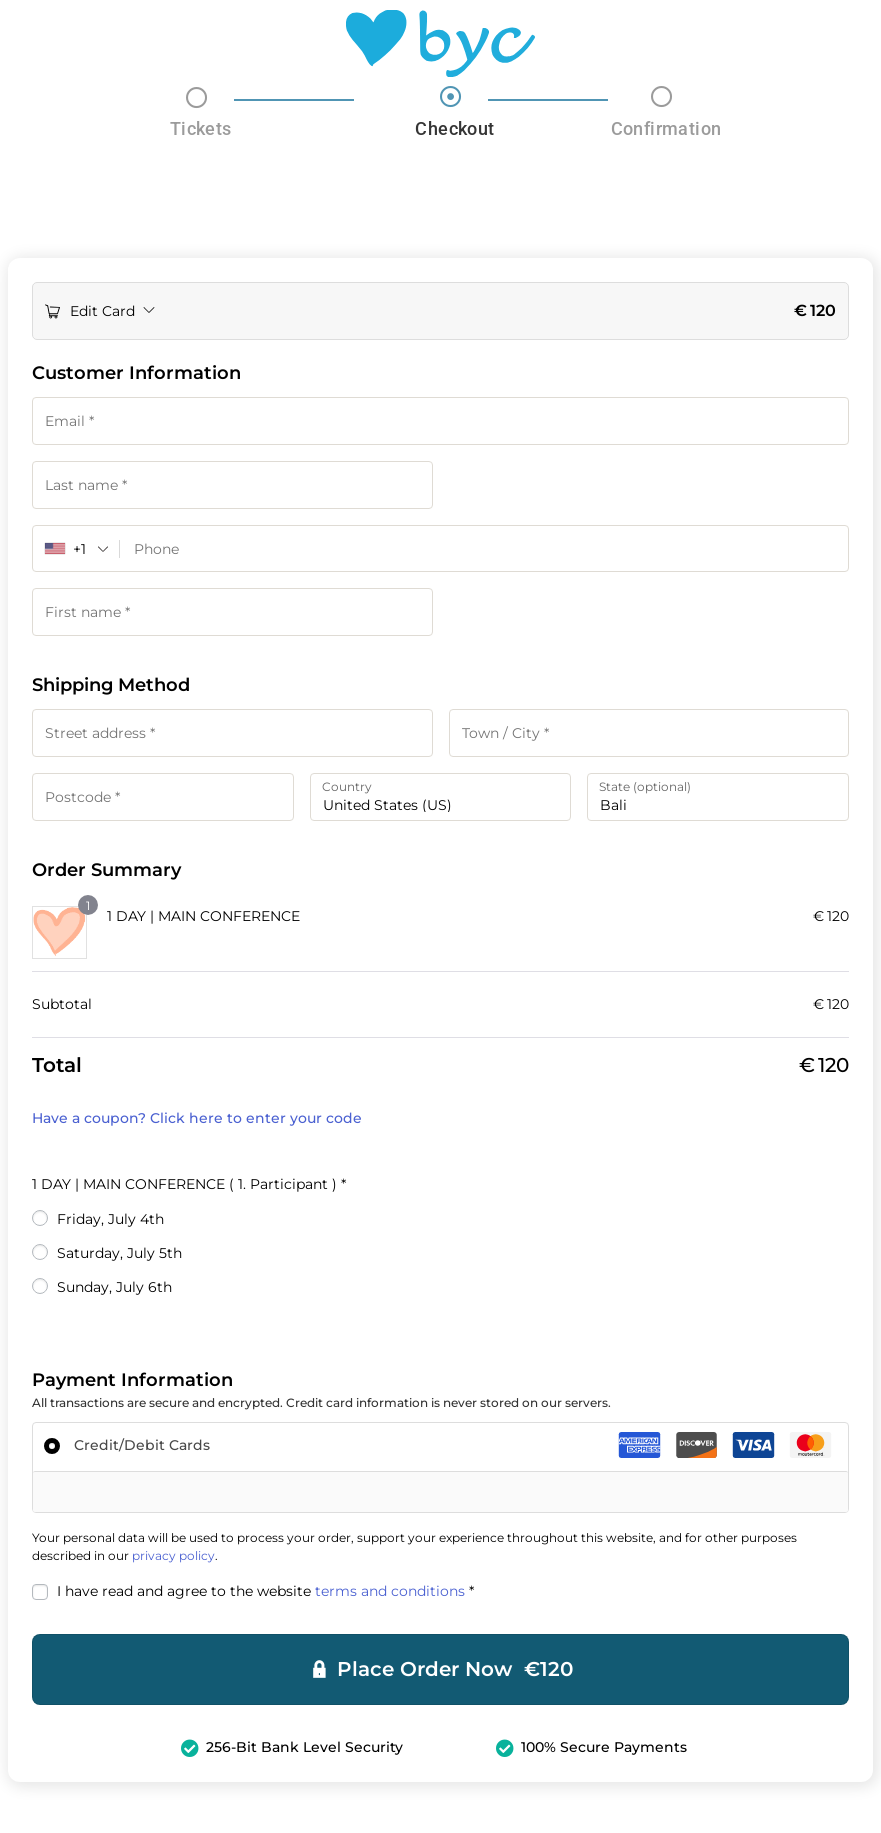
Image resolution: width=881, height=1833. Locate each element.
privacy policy (173, 1557)
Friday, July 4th (110, 1221)
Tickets (201, 128)
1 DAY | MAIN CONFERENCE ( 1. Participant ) (189, 1186)
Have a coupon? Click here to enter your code (197, 1120)
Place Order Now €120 (455, 1672)
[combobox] (76, 549)
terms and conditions (390, 1593)
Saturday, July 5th (119, 1255)
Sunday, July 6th (114, 1289)
